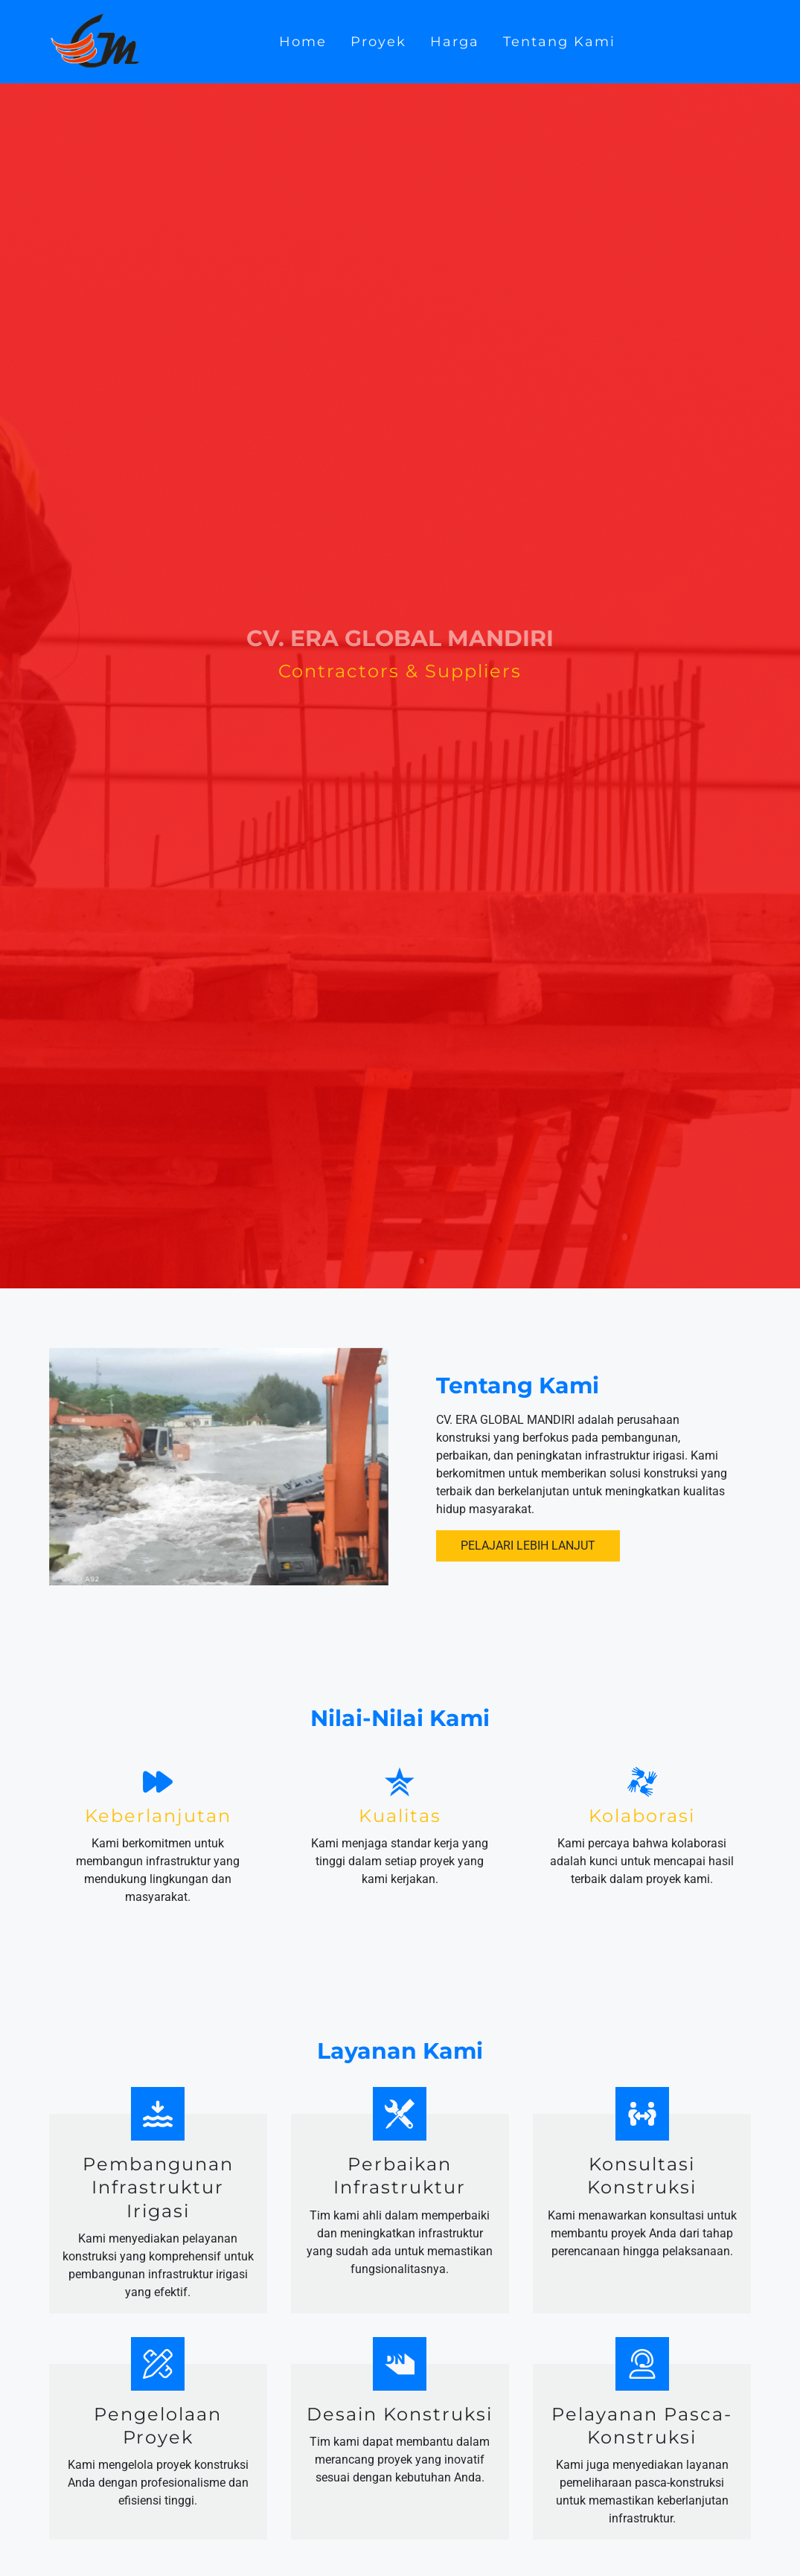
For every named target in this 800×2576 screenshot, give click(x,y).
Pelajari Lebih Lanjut (528, 1545)
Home (303, 41)
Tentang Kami (559, 41)
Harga (454, 41)
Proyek (378, 41)
